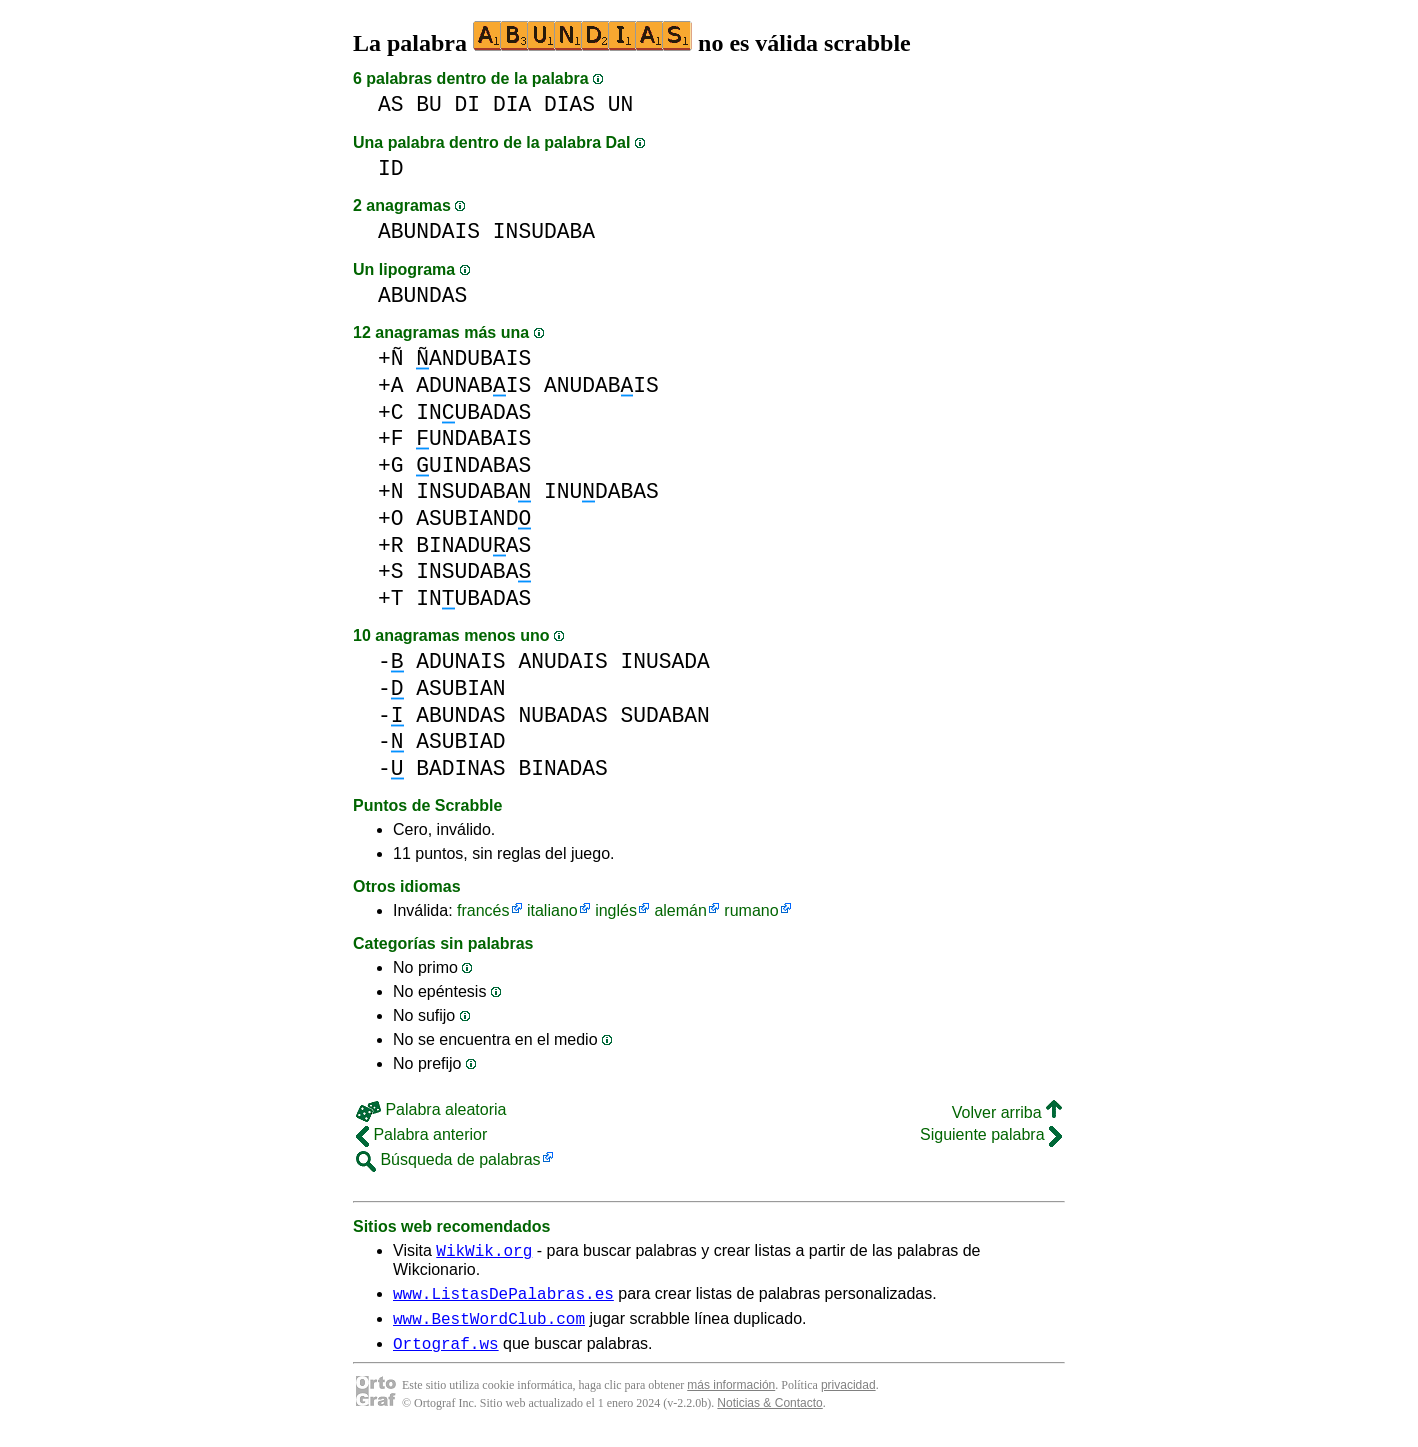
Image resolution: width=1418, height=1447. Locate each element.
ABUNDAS (422, 295)
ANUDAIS (562, 661)
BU (429, 104)
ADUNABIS (473, 385)
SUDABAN (664, 715)
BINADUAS (473, 545)
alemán (680, 910)
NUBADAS (562, 715)
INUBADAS (473, 412)
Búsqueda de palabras (448, 1159)
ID (391, 168)
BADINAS (460, 768)
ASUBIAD (460, 741)
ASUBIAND (473, 518)
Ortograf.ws (446, 1355)
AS (391, 104)
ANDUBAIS (473, 358)
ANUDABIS (601, 385)
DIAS (569, 104)
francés (483, 910)
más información (731, 1397)
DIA (512, 104)
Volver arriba (1007, 1112)
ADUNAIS (460, 661)
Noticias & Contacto (769, 1415)
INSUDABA (544, 231)
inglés (616, 910)
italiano (552, 910)
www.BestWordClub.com (489, 1327)
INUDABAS (601, 491)
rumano (751, 910)
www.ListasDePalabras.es (503, 1299)
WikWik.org (484, 1253)
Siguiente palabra (991, 1134)
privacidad (848, 1397)
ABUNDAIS (429, 231)
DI (468, 104)
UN (621, 104)
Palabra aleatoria (431, 1109)
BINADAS (562, 768)
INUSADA (664, 661)
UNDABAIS (473, 438)
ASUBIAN (460, 688)
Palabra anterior (421, 1134)
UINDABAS (473, 465)
